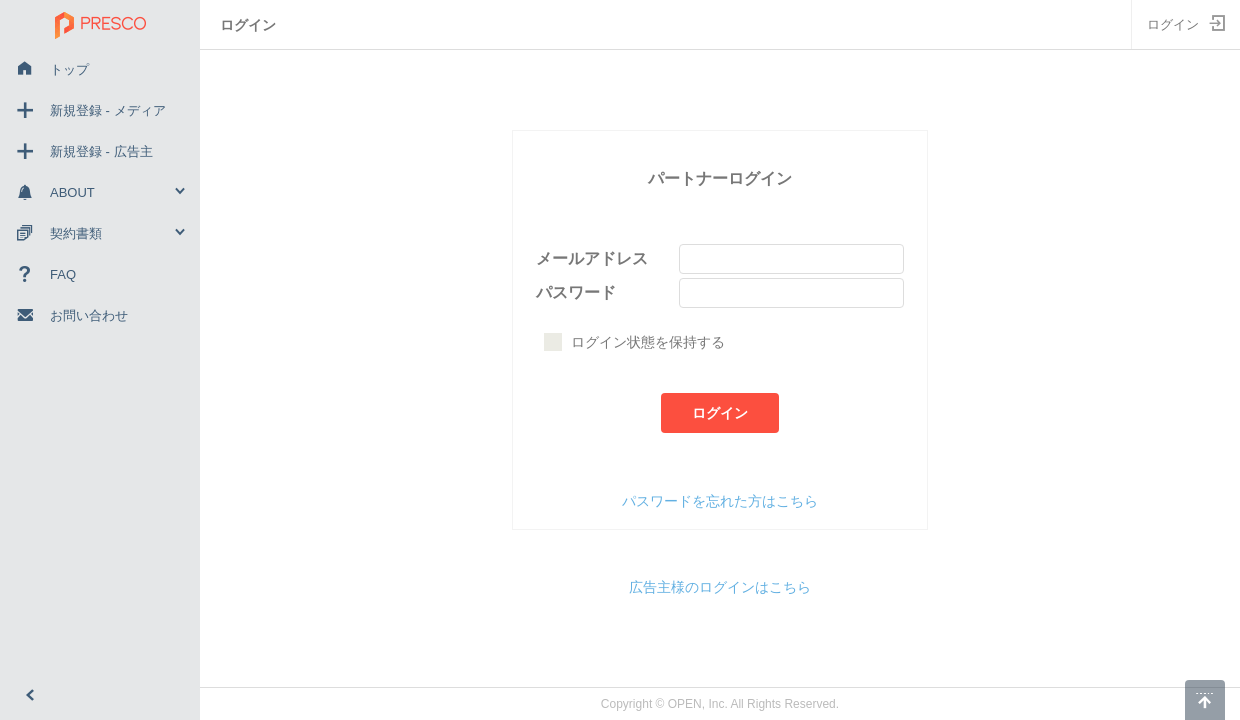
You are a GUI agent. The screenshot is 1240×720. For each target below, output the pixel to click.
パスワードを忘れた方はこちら (720, 501)
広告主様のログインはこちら (720, 587)
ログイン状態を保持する (634, 342)
